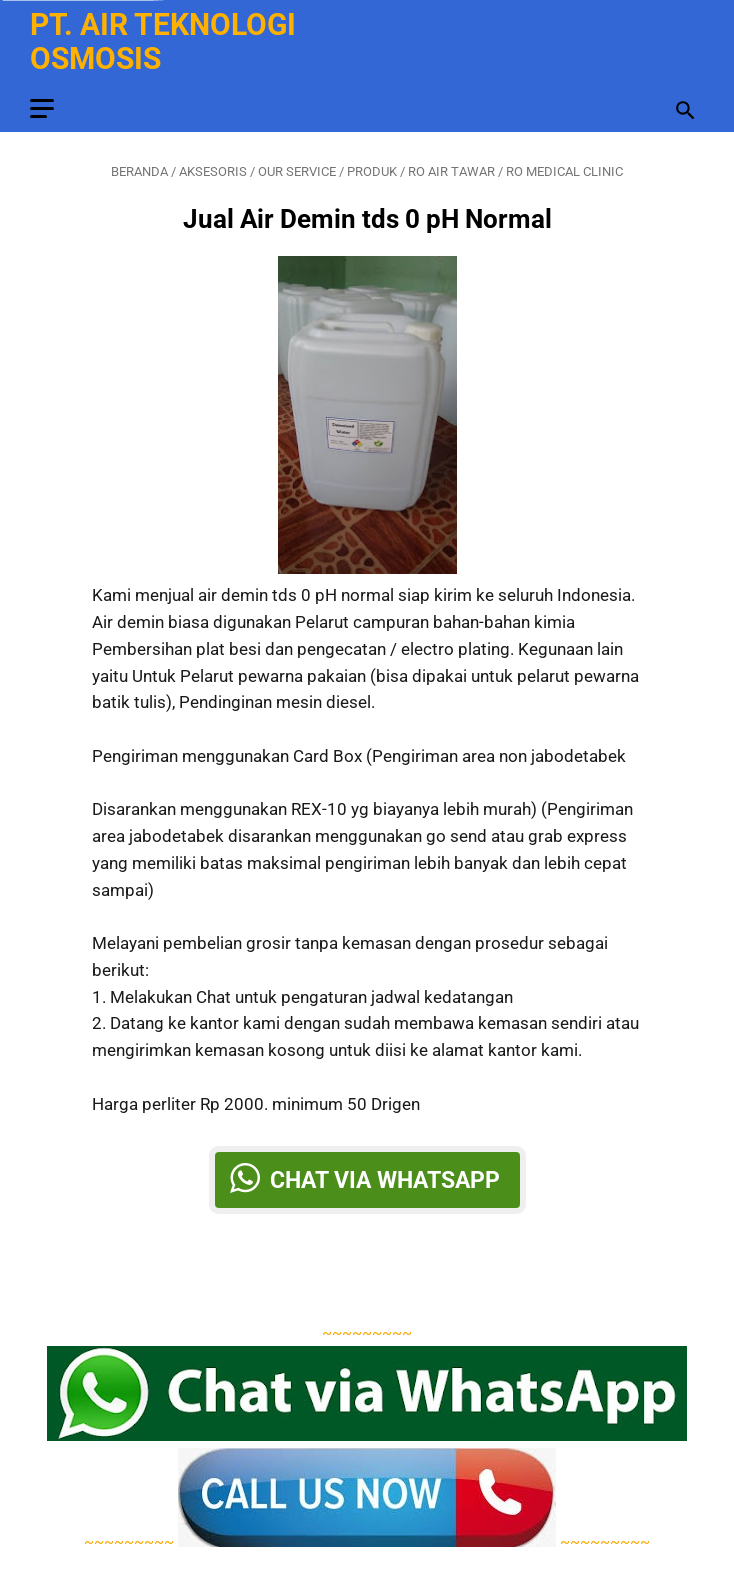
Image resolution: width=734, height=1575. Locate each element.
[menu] (42, 108)
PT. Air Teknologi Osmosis (163, 41)
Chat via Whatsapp (385, 1180)
